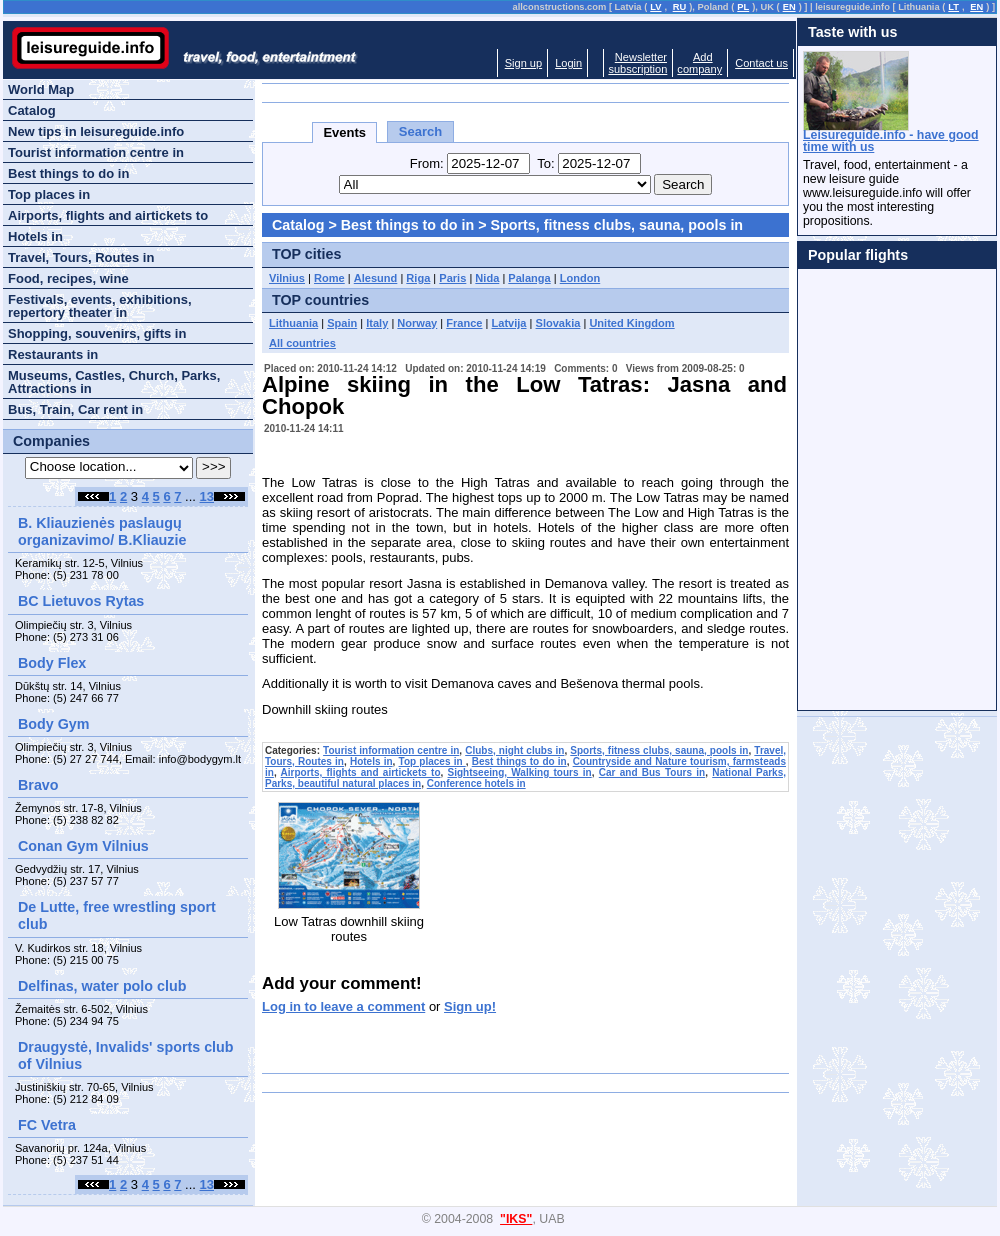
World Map (41, 89)
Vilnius (287, 278)
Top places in (432, 761)
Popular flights (858, 255)
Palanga (529, 278)
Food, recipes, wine (68, 278)
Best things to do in (407, 225)
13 (207, 496)
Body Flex (52, 663)
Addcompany (699, 63)
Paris (452, 278)
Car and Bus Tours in (652, 772)
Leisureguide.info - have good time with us (891, 141)
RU (679, 7)
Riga (418, 278)
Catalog (298, 225)
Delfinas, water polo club (102, 986)
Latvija (509, 323)
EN (789, 7)
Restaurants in (53, 354)
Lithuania (293, 323)
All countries (302, 343)
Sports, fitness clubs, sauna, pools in (616, 225)
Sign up (523, 63)
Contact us (761, 63)
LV (655, 7)
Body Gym (54, 724)
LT (953, 7)
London (580, 278)
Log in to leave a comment (343, 1006)
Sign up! (470, 1006)
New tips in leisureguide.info (96, 131)
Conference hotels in (476, 783)
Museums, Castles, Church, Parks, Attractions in (114, 382)
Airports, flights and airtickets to (361, 772)
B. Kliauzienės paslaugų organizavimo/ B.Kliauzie (102, 531)
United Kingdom (631, 323)
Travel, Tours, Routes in (81, 257)
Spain (342, 323)
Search (420, 131)
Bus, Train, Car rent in (75, 409)
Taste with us (853, 32)
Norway (417, 323)
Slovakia (558, 323)
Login (568, 63)
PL (743, 7)
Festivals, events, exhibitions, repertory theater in (100, 306)
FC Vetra (47, 1125)
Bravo (38, 785)
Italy (377, 323)
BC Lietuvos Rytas (81, 601)
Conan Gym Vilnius (83, 846)
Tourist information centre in (391, 750)
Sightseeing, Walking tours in (520, 772)
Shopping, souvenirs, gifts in (97, 333)
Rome (329, 278)
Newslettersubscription (637, 63)
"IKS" (516, 1219)
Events (344, 132)
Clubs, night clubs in (514, 750)
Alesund (376, 278)
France (464, 323)
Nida (487, 278)
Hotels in (371, 761)
